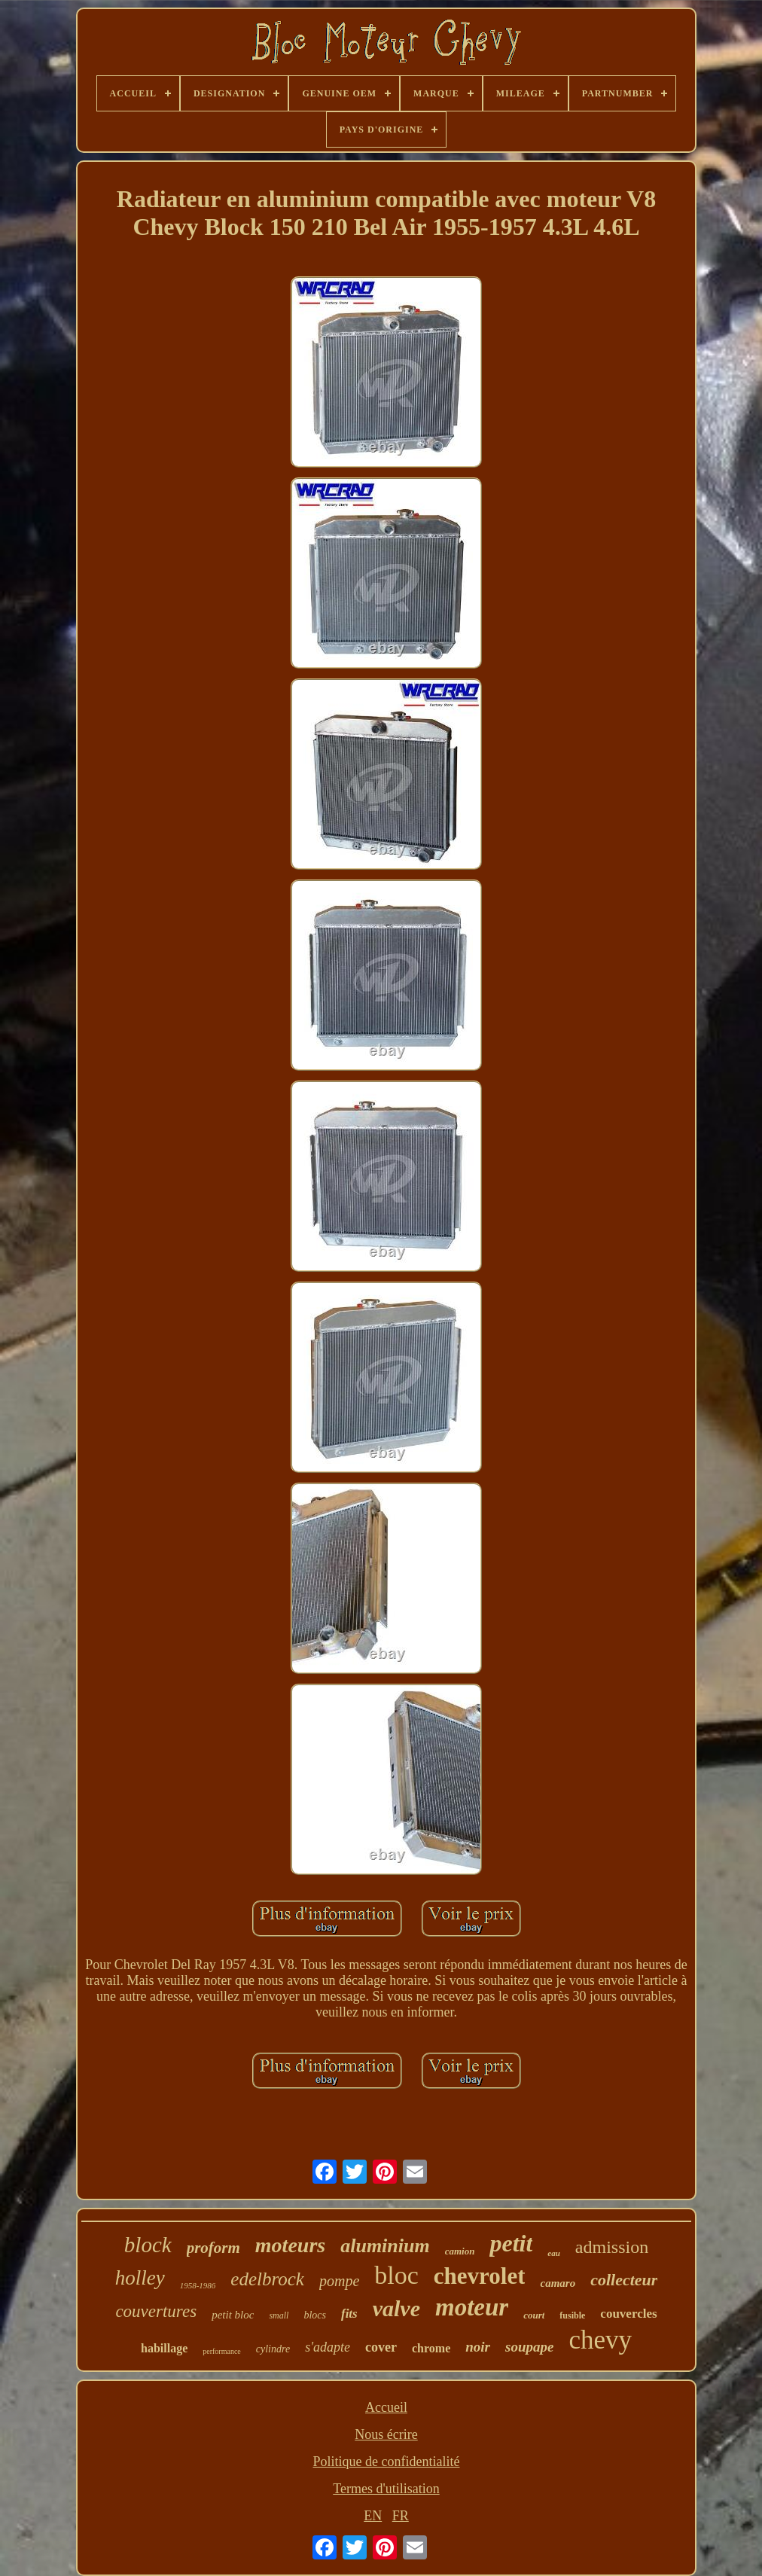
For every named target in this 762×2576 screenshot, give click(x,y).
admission (611, 2247)
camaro (557, 2283)
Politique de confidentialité (386, 2461)
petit (510, 2243)
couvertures (156, 2311)
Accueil (386, 2407)
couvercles (628, 2313)
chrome (431, 2348)
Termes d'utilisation (386, 2488)
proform (213, 2248)
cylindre (273, 2349)
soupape (529, 2347)
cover (381, 2347)
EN (373, 2515)
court (533, 2315)
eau (553, 2252)
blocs (314, 2315)
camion (460, 2251)
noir (477, 2347)
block (148, 2245)
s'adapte (327, 2347)
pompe (339, 2281)
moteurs (290, 2245)
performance (222, 2351)
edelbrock (267, 2279)
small (278, 2315)
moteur (471, 2307)
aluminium (385, 2246)
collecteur (623, 2279)
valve (396, 2308)
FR (400, 2515)
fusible (572, 2315)
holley (140, 2278)
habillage (164, 2348)
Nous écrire (386, 2434)
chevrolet (480, 2276)
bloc (396, 2275)
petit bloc (233, 2315)
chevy (600, 2340)
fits (349, 2313)
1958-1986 (198, 2285)
